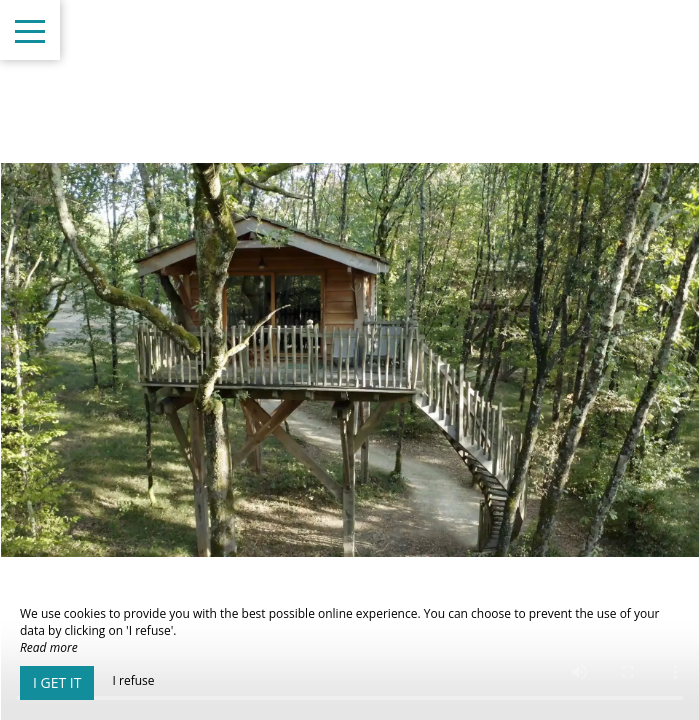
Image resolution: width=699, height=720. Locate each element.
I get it (57, 682)
